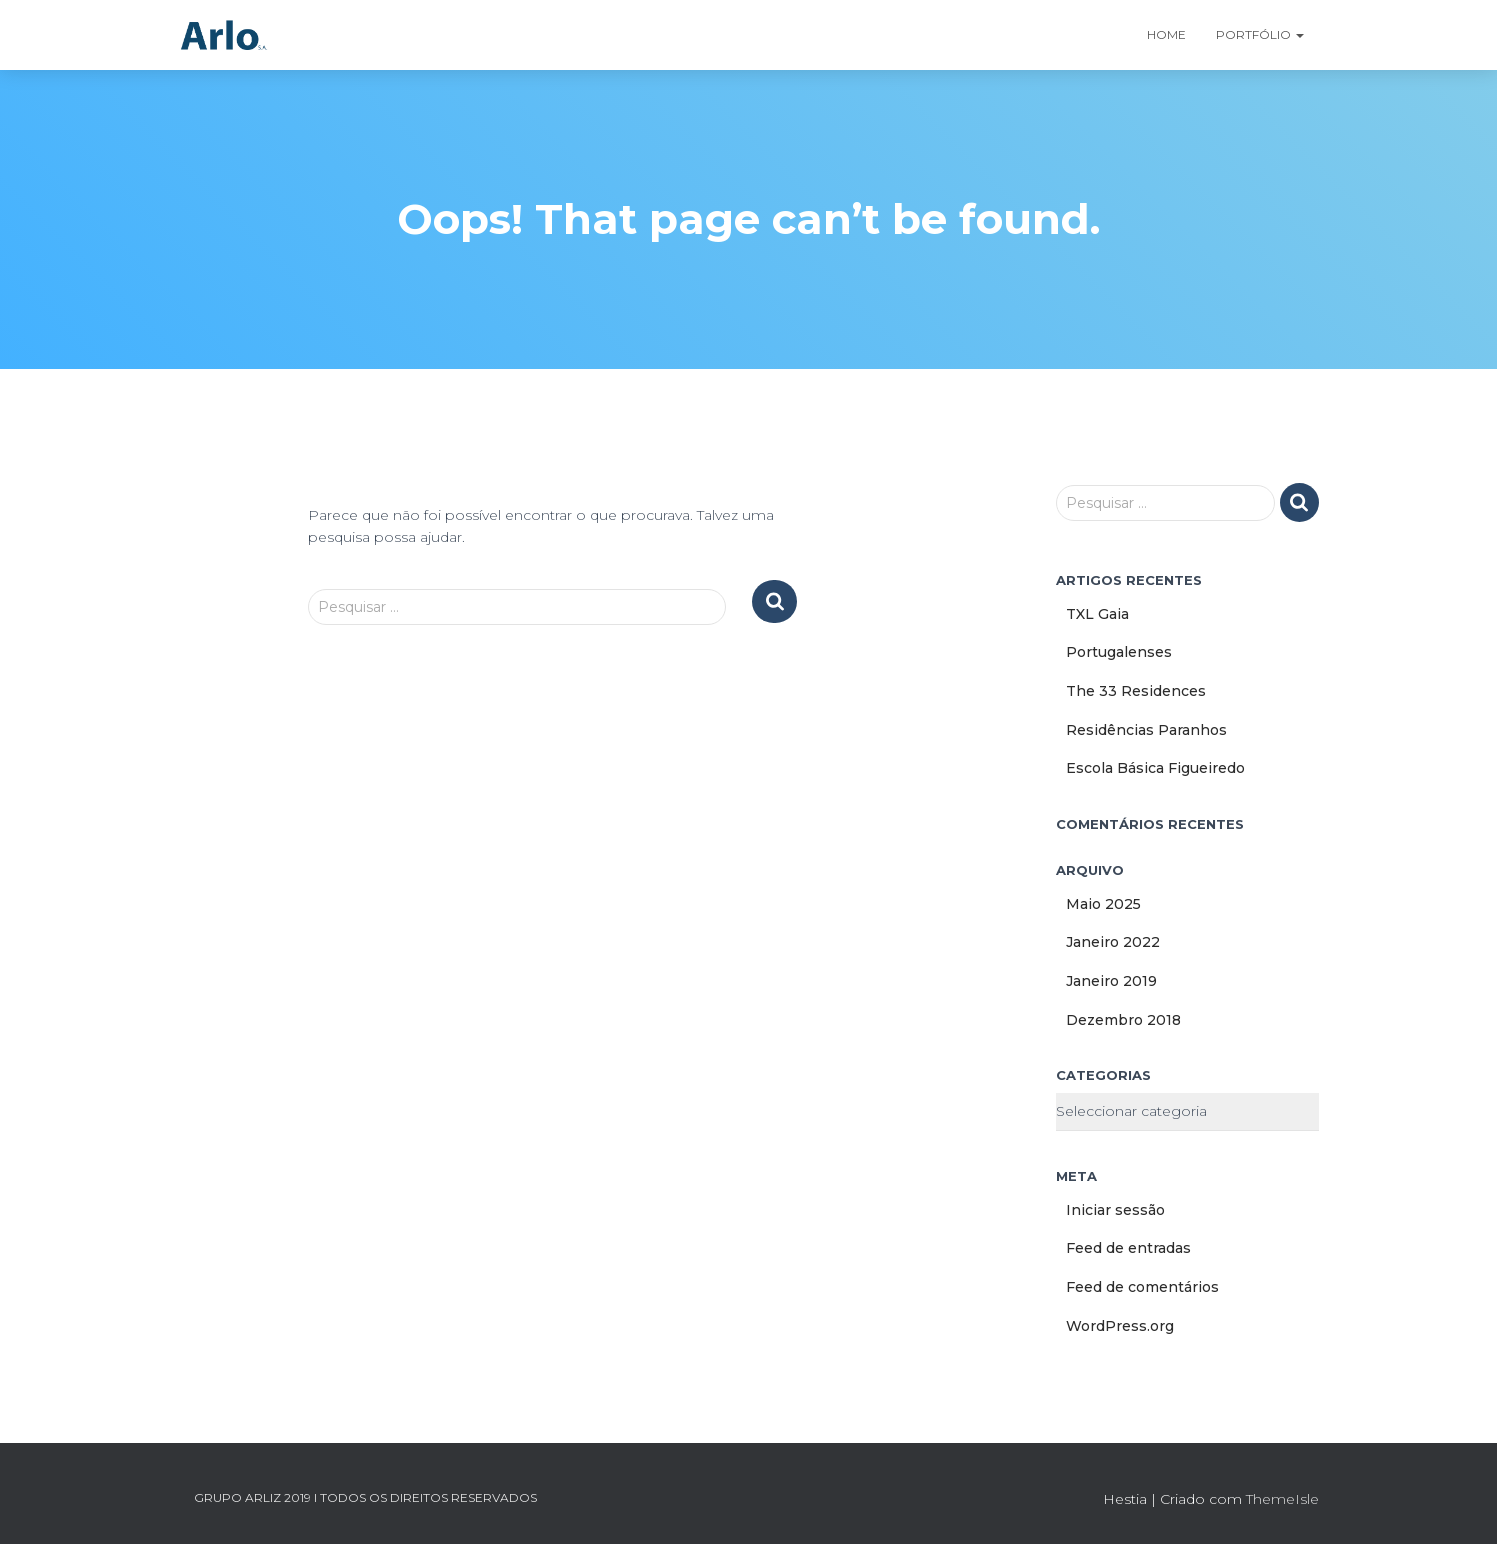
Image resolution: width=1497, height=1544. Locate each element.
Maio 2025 (1103, 904)
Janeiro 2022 (1113, 942)
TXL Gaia (1097, 614)
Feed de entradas (1128, 1248)
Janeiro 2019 (1111, 981)
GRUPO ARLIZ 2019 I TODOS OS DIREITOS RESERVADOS (365, 1497)
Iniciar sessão (1115, 1210)
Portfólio (1260, 34)
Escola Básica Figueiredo (1155, 768)
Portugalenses (1119, 652)
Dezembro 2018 (1123, 1020)
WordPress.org (1120, 1326)
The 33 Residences (1136, 691)
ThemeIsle (1282, 1499)
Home (1166, 34)
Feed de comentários (1142, 1287)
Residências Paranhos (1146, 730)
